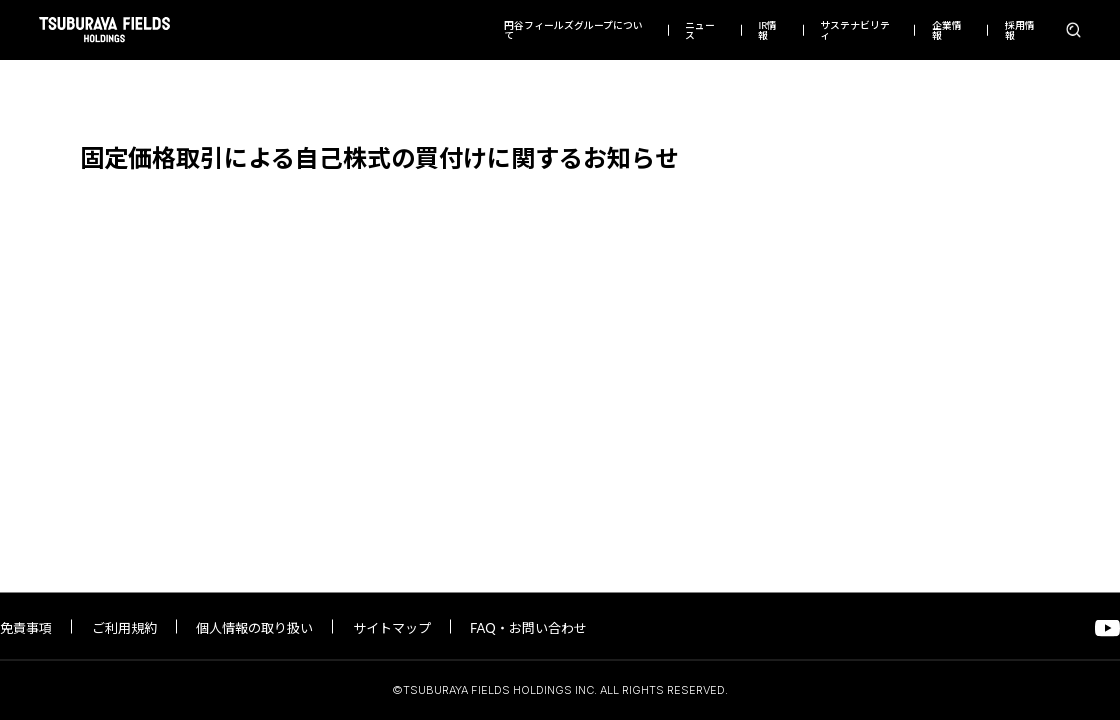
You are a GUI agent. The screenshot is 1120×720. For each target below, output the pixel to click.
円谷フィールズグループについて (573, 30)
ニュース (700, 30)
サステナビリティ (855, 30)
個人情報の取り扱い (254, 628)
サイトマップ (392, 628)
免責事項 (26, 628)
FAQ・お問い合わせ (528, 628)
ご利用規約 (124, 628)
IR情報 (767, 30)
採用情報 (1020, 30)
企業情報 (947, 30)
